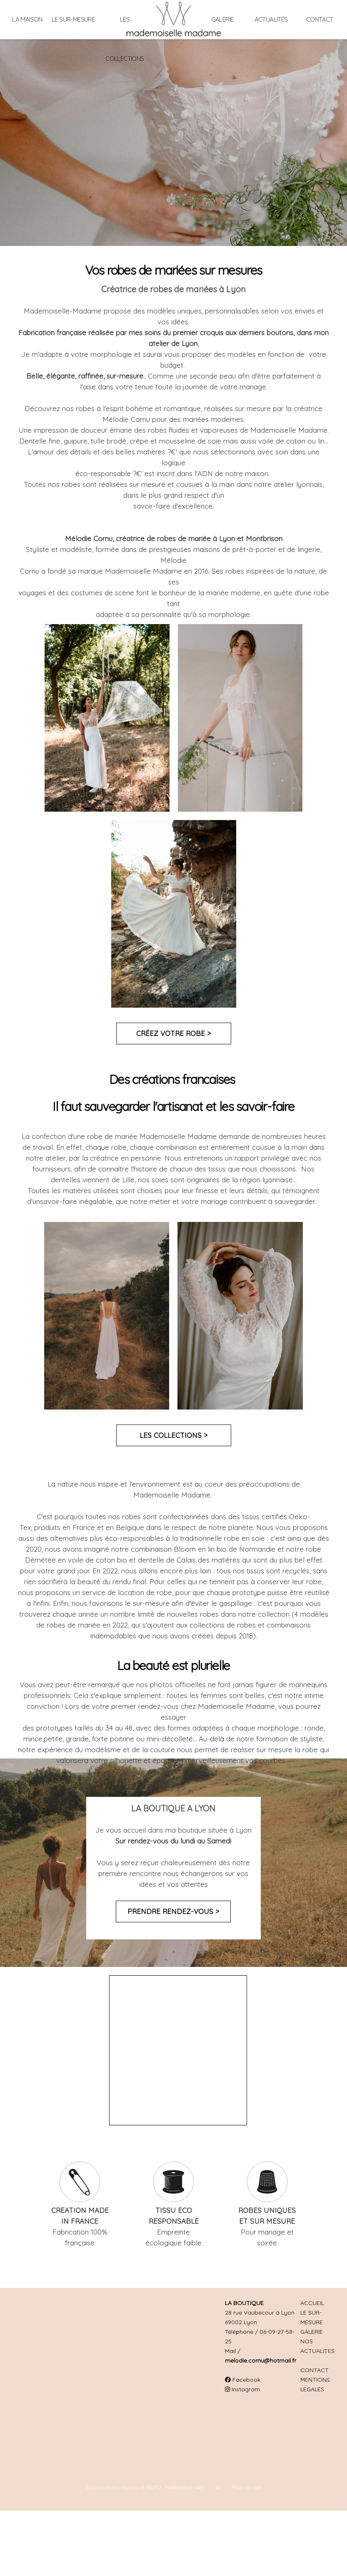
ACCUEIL (312, 2303)
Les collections (124, 39)
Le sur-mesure (73, 19)
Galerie (222, 19)
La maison (27, 19)
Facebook (242, 2379)
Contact (319, 19)
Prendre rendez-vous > (173, 1911)
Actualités (271, 19)
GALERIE (311, 2331)
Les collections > (173, 1435)
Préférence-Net (183, 2487)
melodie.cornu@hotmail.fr (260, 2360)
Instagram (242, 2389)
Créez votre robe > (173, 1033)
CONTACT (314, 2370)
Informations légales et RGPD (123, 2487)
